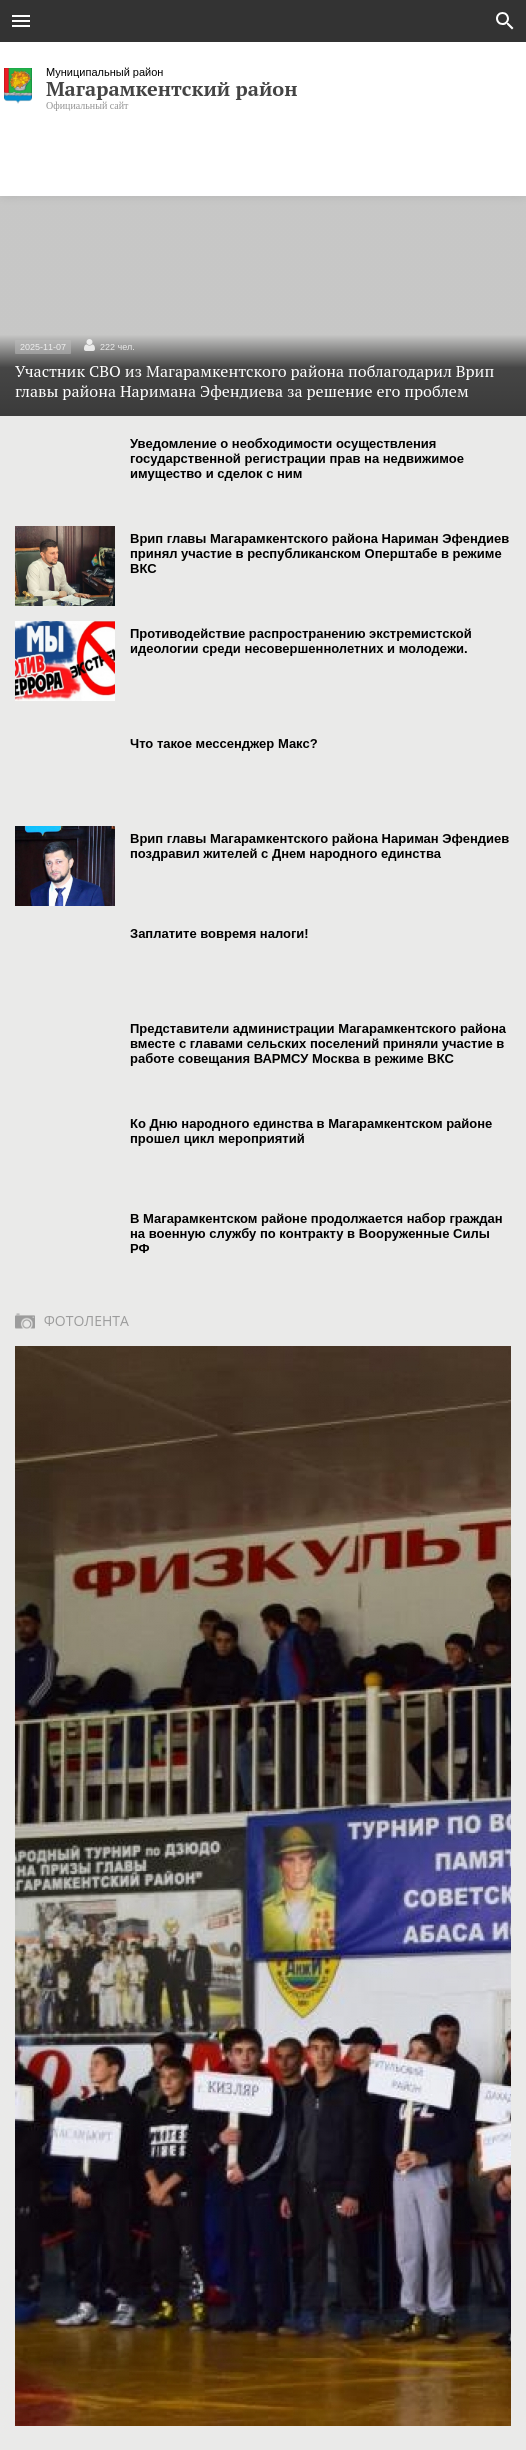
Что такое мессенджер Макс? (224, 743)
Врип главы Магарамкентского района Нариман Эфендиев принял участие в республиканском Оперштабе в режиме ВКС (319, 553)
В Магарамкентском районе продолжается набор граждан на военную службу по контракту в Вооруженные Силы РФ (316, 1233)
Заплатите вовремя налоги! (219, 933)
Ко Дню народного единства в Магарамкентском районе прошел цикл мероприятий (311, 1131)
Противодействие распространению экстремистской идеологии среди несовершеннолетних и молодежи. (301, 641)
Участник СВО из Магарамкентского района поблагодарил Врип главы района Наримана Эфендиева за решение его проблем (263, 369)
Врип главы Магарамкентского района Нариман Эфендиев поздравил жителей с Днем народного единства (319, 846)
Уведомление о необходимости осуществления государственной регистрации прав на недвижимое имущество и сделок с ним (297, 458)
